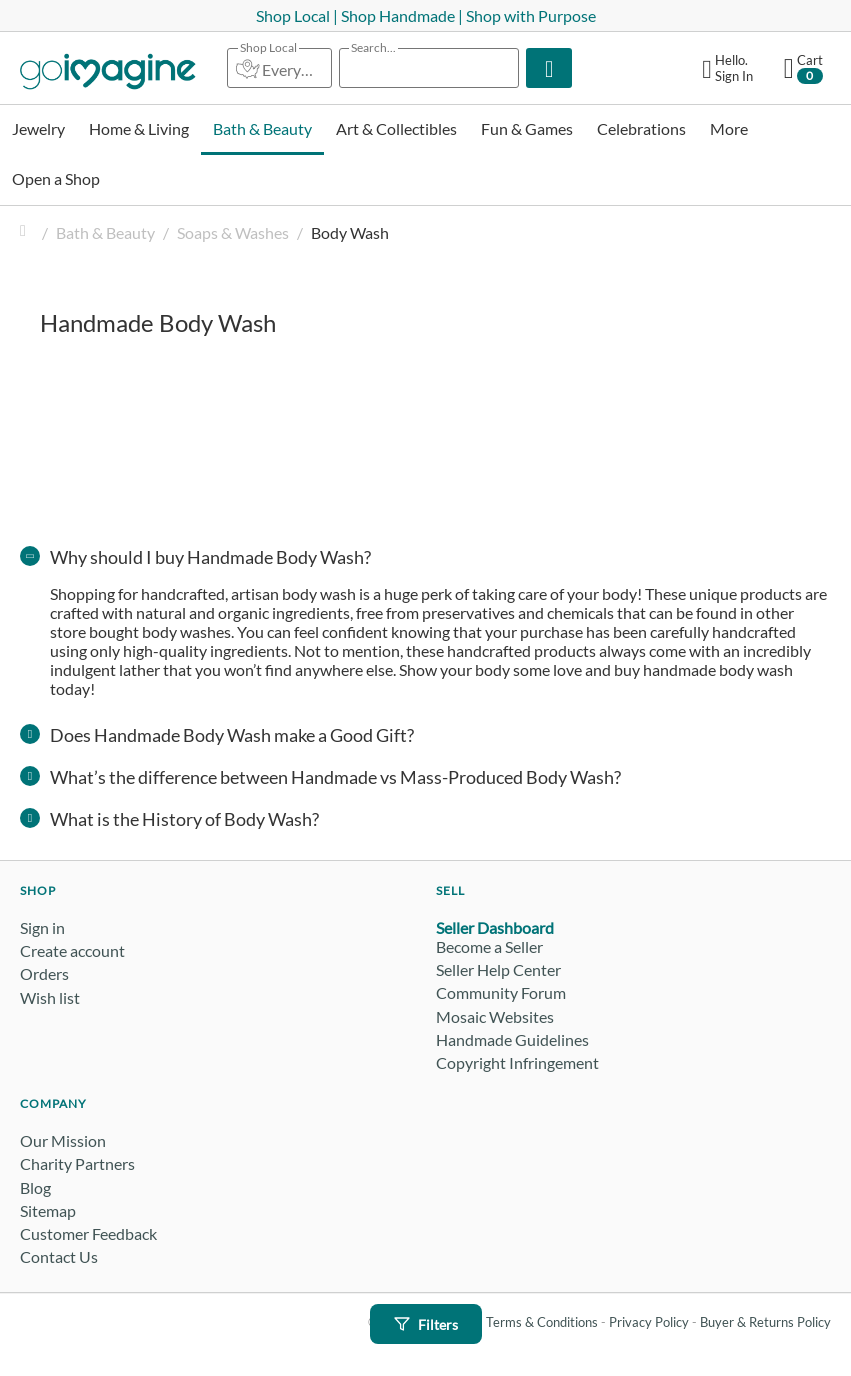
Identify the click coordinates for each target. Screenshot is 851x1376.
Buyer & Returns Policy (765, 1322)
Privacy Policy (649, 1322)
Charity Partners (77, 1163)
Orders (44, 973)
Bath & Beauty (262, 128)
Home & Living (139, 128)
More (729, 128)
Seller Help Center (498, 969)
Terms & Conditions (542, 1322)
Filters (426, 1324)
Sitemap (48, 1210)
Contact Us (59, 1256)
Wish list (50, 997)
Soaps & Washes (233, 232)
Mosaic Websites (495, 1016)
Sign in (42, 927)
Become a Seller (489, 946)
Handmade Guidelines (512, 1039)
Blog (35, 1187)
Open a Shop (56, 178)
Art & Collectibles (396, 128)
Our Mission (63, 1140)
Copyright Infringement (517, 1062)
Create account (72, 950)
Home (28, 232)
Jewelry (38, 128)
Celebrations (641, 128)
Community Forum (501, 992)
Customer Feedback (88, 1233)
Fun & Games (527, 128)
